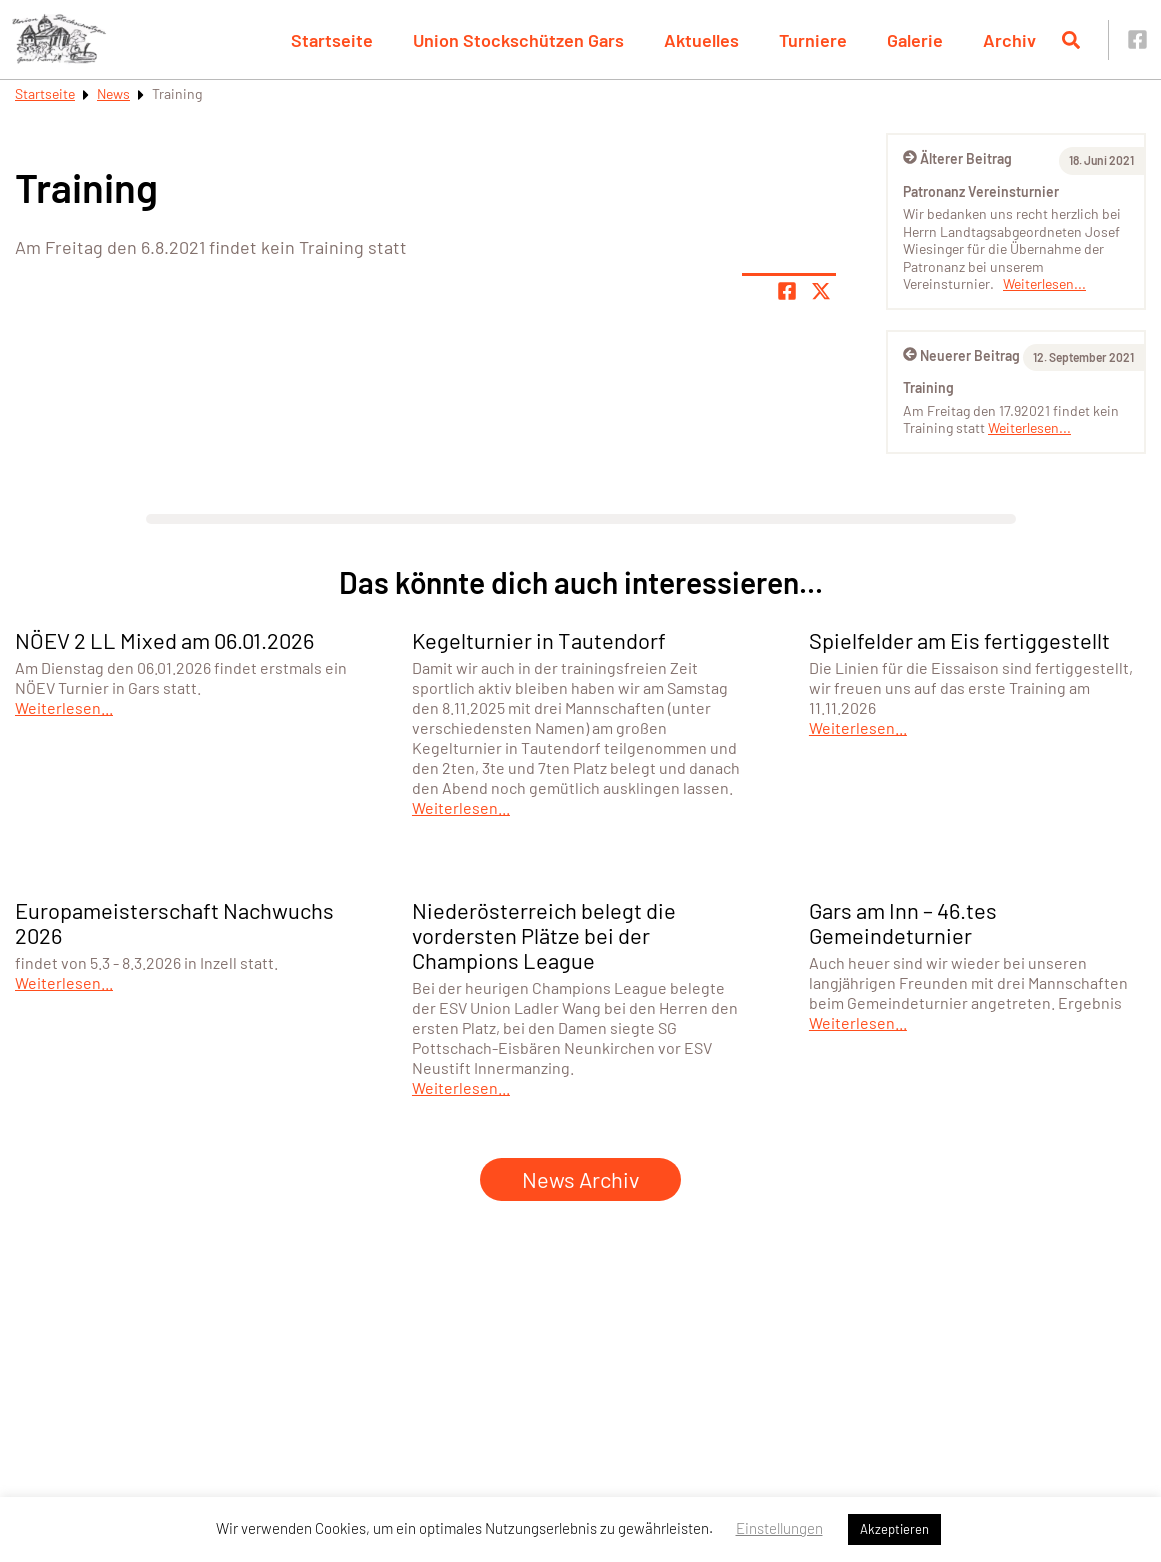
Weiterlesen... (1044, 283)
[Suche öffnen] (1071, 40)
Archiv (1009, 40)
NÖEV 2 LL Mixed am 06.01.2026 (164, 640)
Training (928, 387)
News (113, 93)
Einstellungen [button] (779, 1528)
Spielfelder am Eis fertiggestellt (959, 640)
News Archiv (580, 1179)
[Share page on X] (821, 291)
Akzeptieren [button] (894, 1529)
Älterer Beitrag (957, 158)
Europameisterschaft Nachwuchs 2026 (174, 922)
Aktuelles (701, 40)
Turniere (813, 40)
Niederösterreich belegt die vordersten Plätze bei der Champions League (544, 935)
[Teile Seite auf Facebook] (787, 291)
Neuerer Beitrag (961, 355)
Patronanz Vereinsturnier (981, 191)
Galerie (915, 40)
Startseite (332, 40)
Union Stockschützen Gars (518, 40)
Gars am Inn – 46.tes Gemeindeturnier (903, 922)
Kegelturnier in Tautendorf (539, 640)
